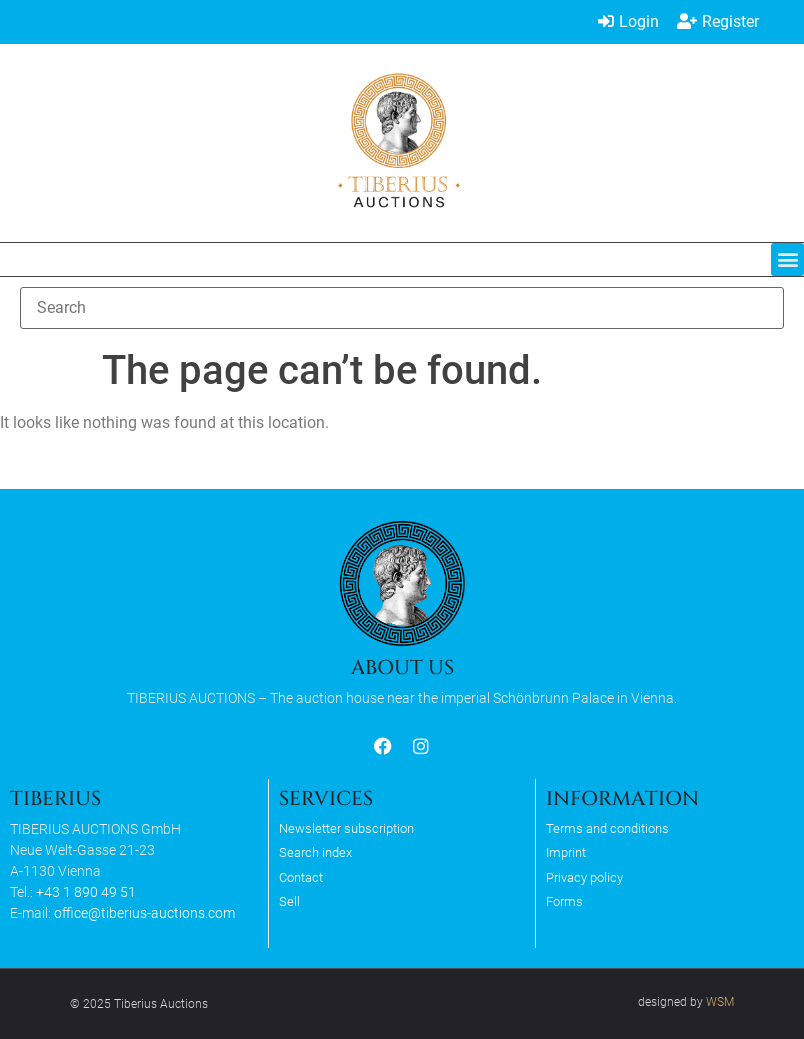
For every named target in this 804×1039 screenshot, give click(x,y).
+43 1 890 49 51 (86, 892)
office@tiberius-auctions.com (144, 913)
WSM (720, 1002)
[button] (787, 259)
